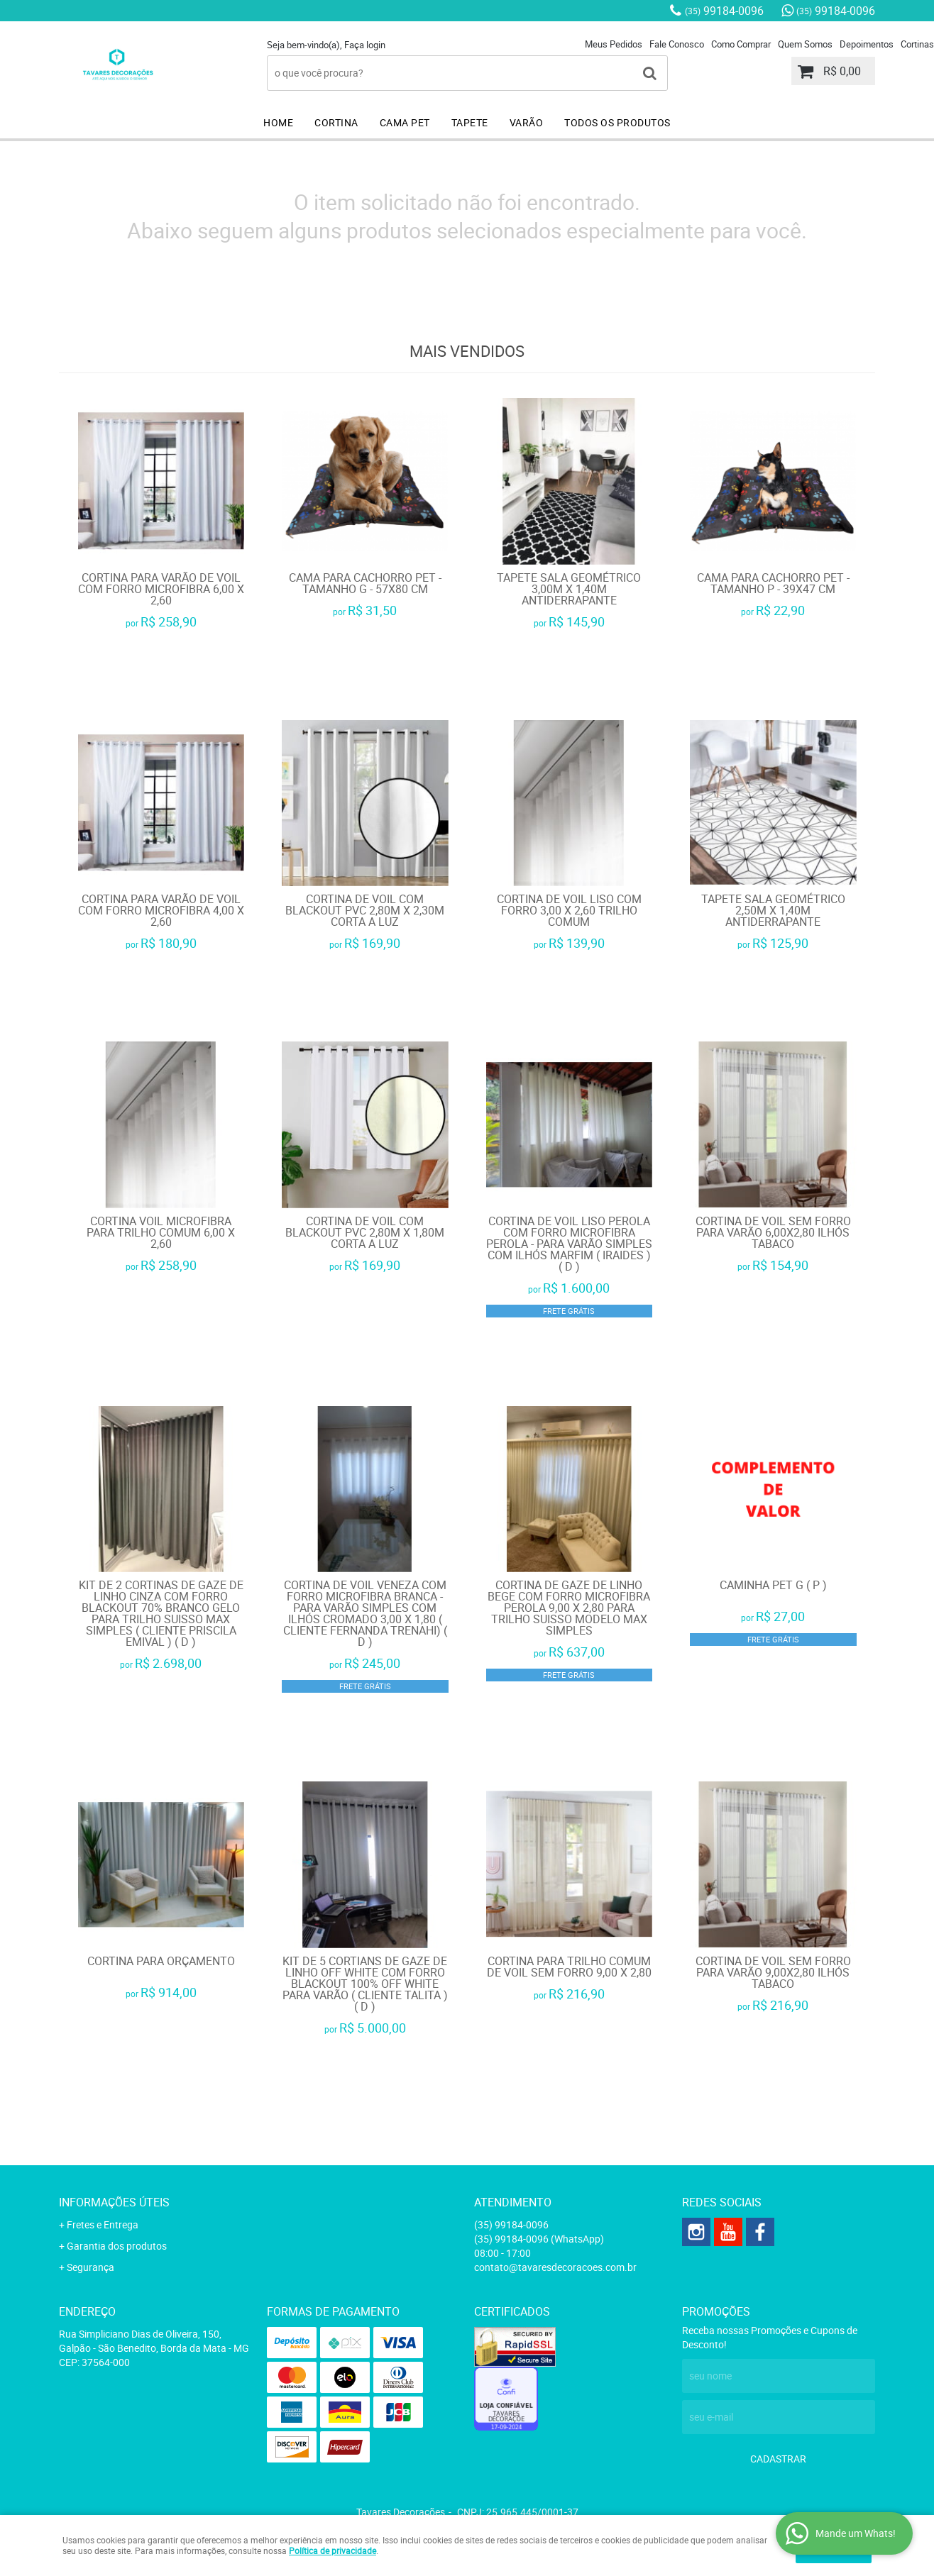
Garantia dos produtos (117, 2245)
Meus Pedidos (613, 44)
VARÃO (527, 122)
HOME (278, 122)
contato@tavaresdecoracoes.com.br (555, 2267)
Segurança (90, 2267)
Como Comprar (741, 44)
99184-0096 (724, 10)
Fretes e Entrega (102, 2224)
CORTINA (336, 122)
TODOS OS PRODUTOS (617, 122)
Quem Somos (805, 44)
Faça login (364, 44)
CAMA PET (405, 122)
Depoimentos (867, 44)
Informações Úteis (114, 2202)
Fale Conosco (676, 44)
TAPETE (469, 122)
